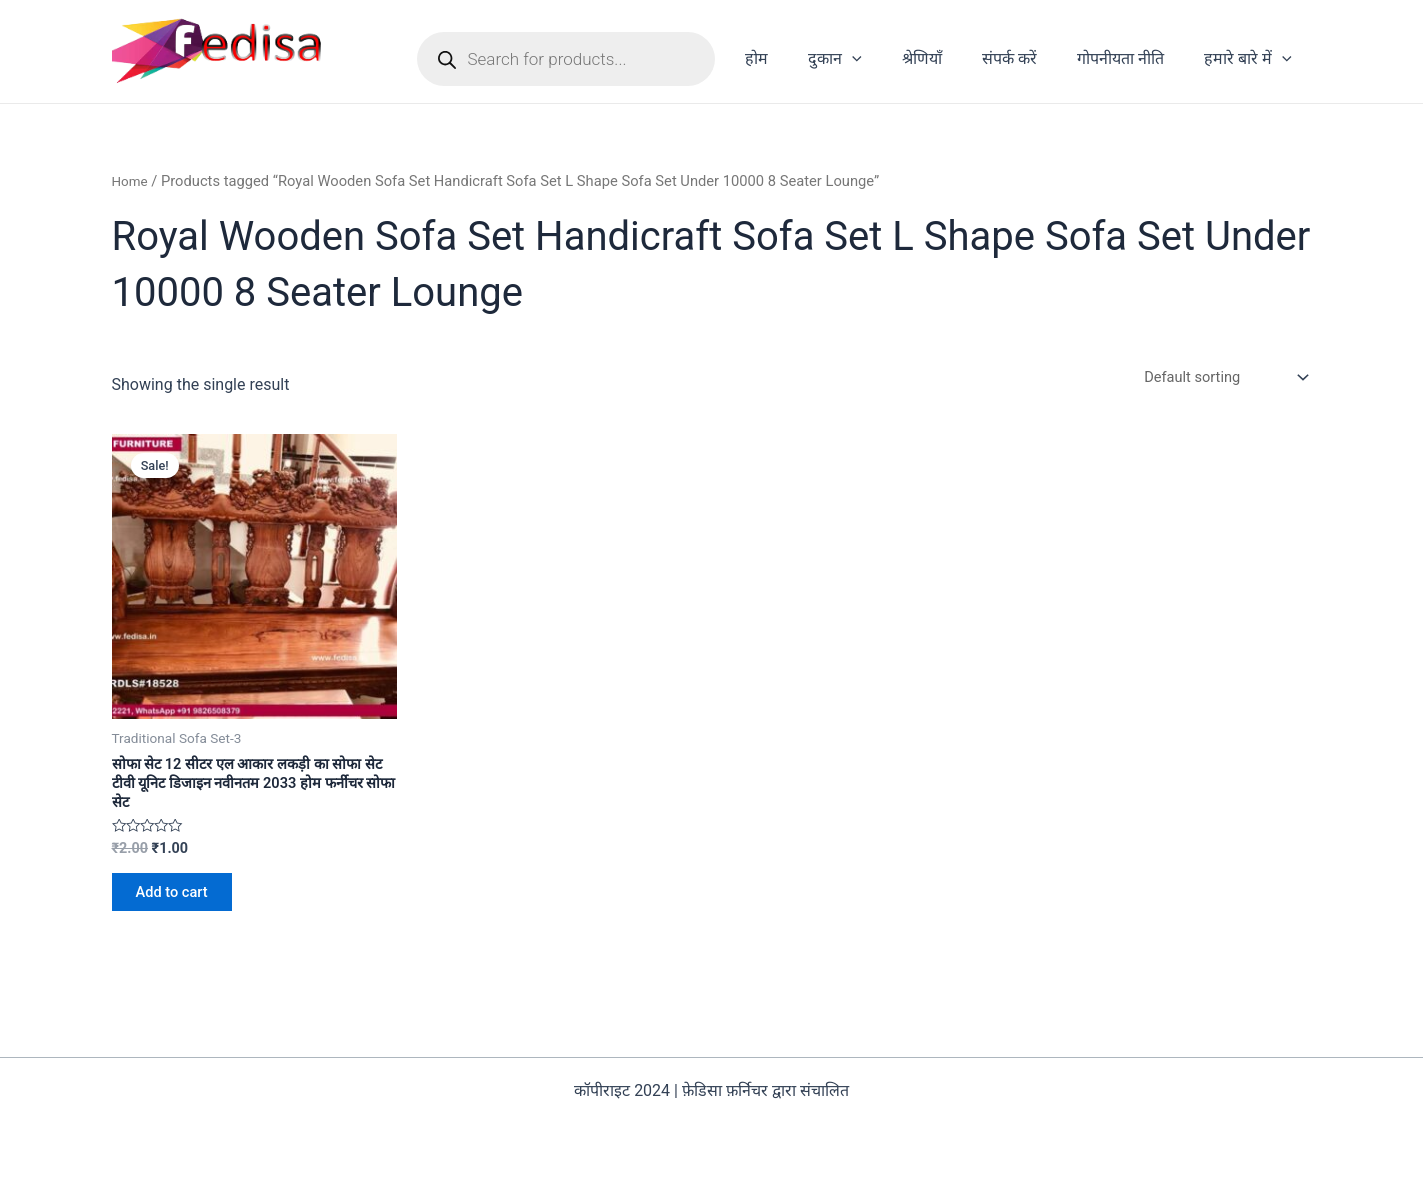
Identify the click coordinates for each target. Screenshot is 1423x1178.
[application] (888, 59)
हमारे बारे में (1252, 59)
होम (800, 58)
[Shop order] (1216, 378)
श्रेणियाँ (950, 58)
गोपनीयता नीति (1132, 58)
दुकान (871, 59)
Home (132, 181)
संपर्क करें (1029, 58)
